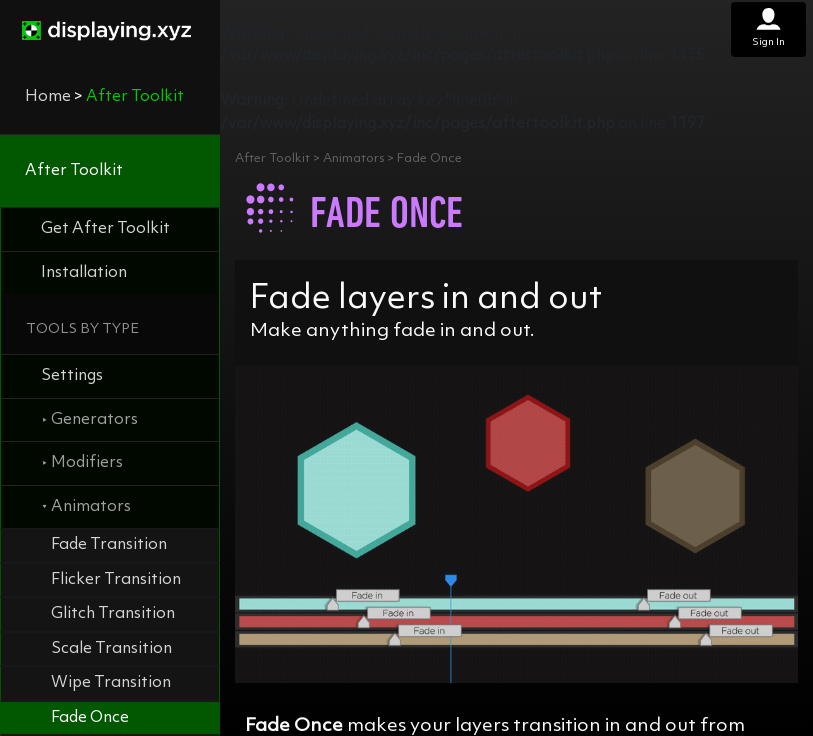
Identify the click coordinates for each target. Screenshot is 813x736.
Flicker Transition (116, 580)
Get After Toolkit (105, 229)
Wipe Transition (111, 683)
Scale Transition (111, 649)
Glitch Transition (113, 614)
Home (48, 97)
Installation (84, 273)
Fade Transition (109, 545)
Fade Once (90, 718)
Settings (72, 376)
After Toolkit (74, 171)
